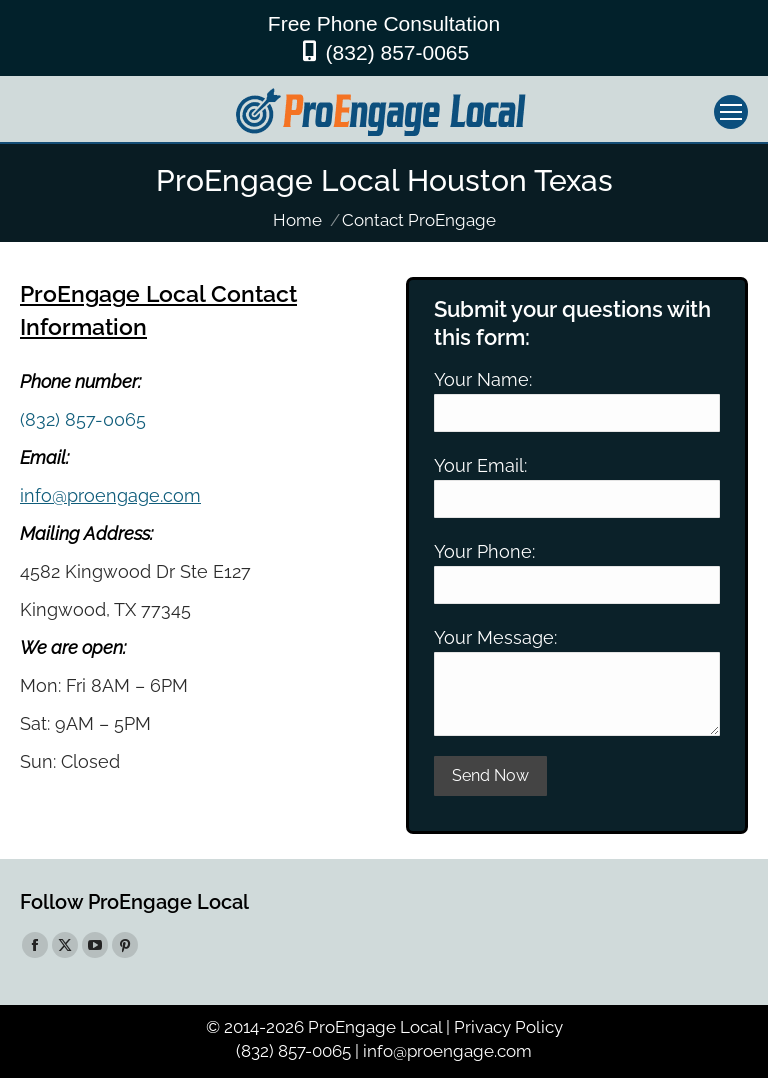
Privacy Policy (508, 1027)
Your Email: (480, 465)
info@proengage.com (110, 495)
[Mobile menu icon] (731, 112)
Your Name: (483, 379)
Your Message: (495, 637)
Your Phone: (484, 551)
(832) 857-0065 (398, 52)
